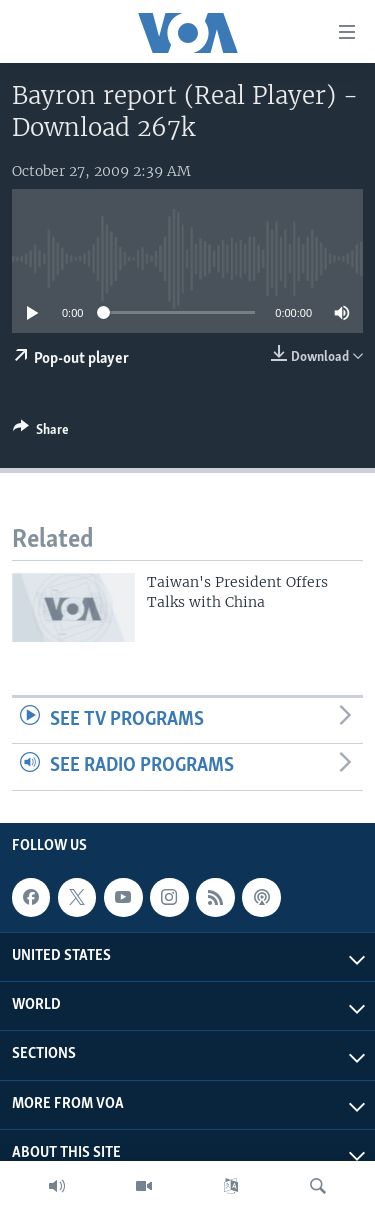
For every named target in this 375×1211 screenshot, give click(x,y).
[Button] (41, 433)
